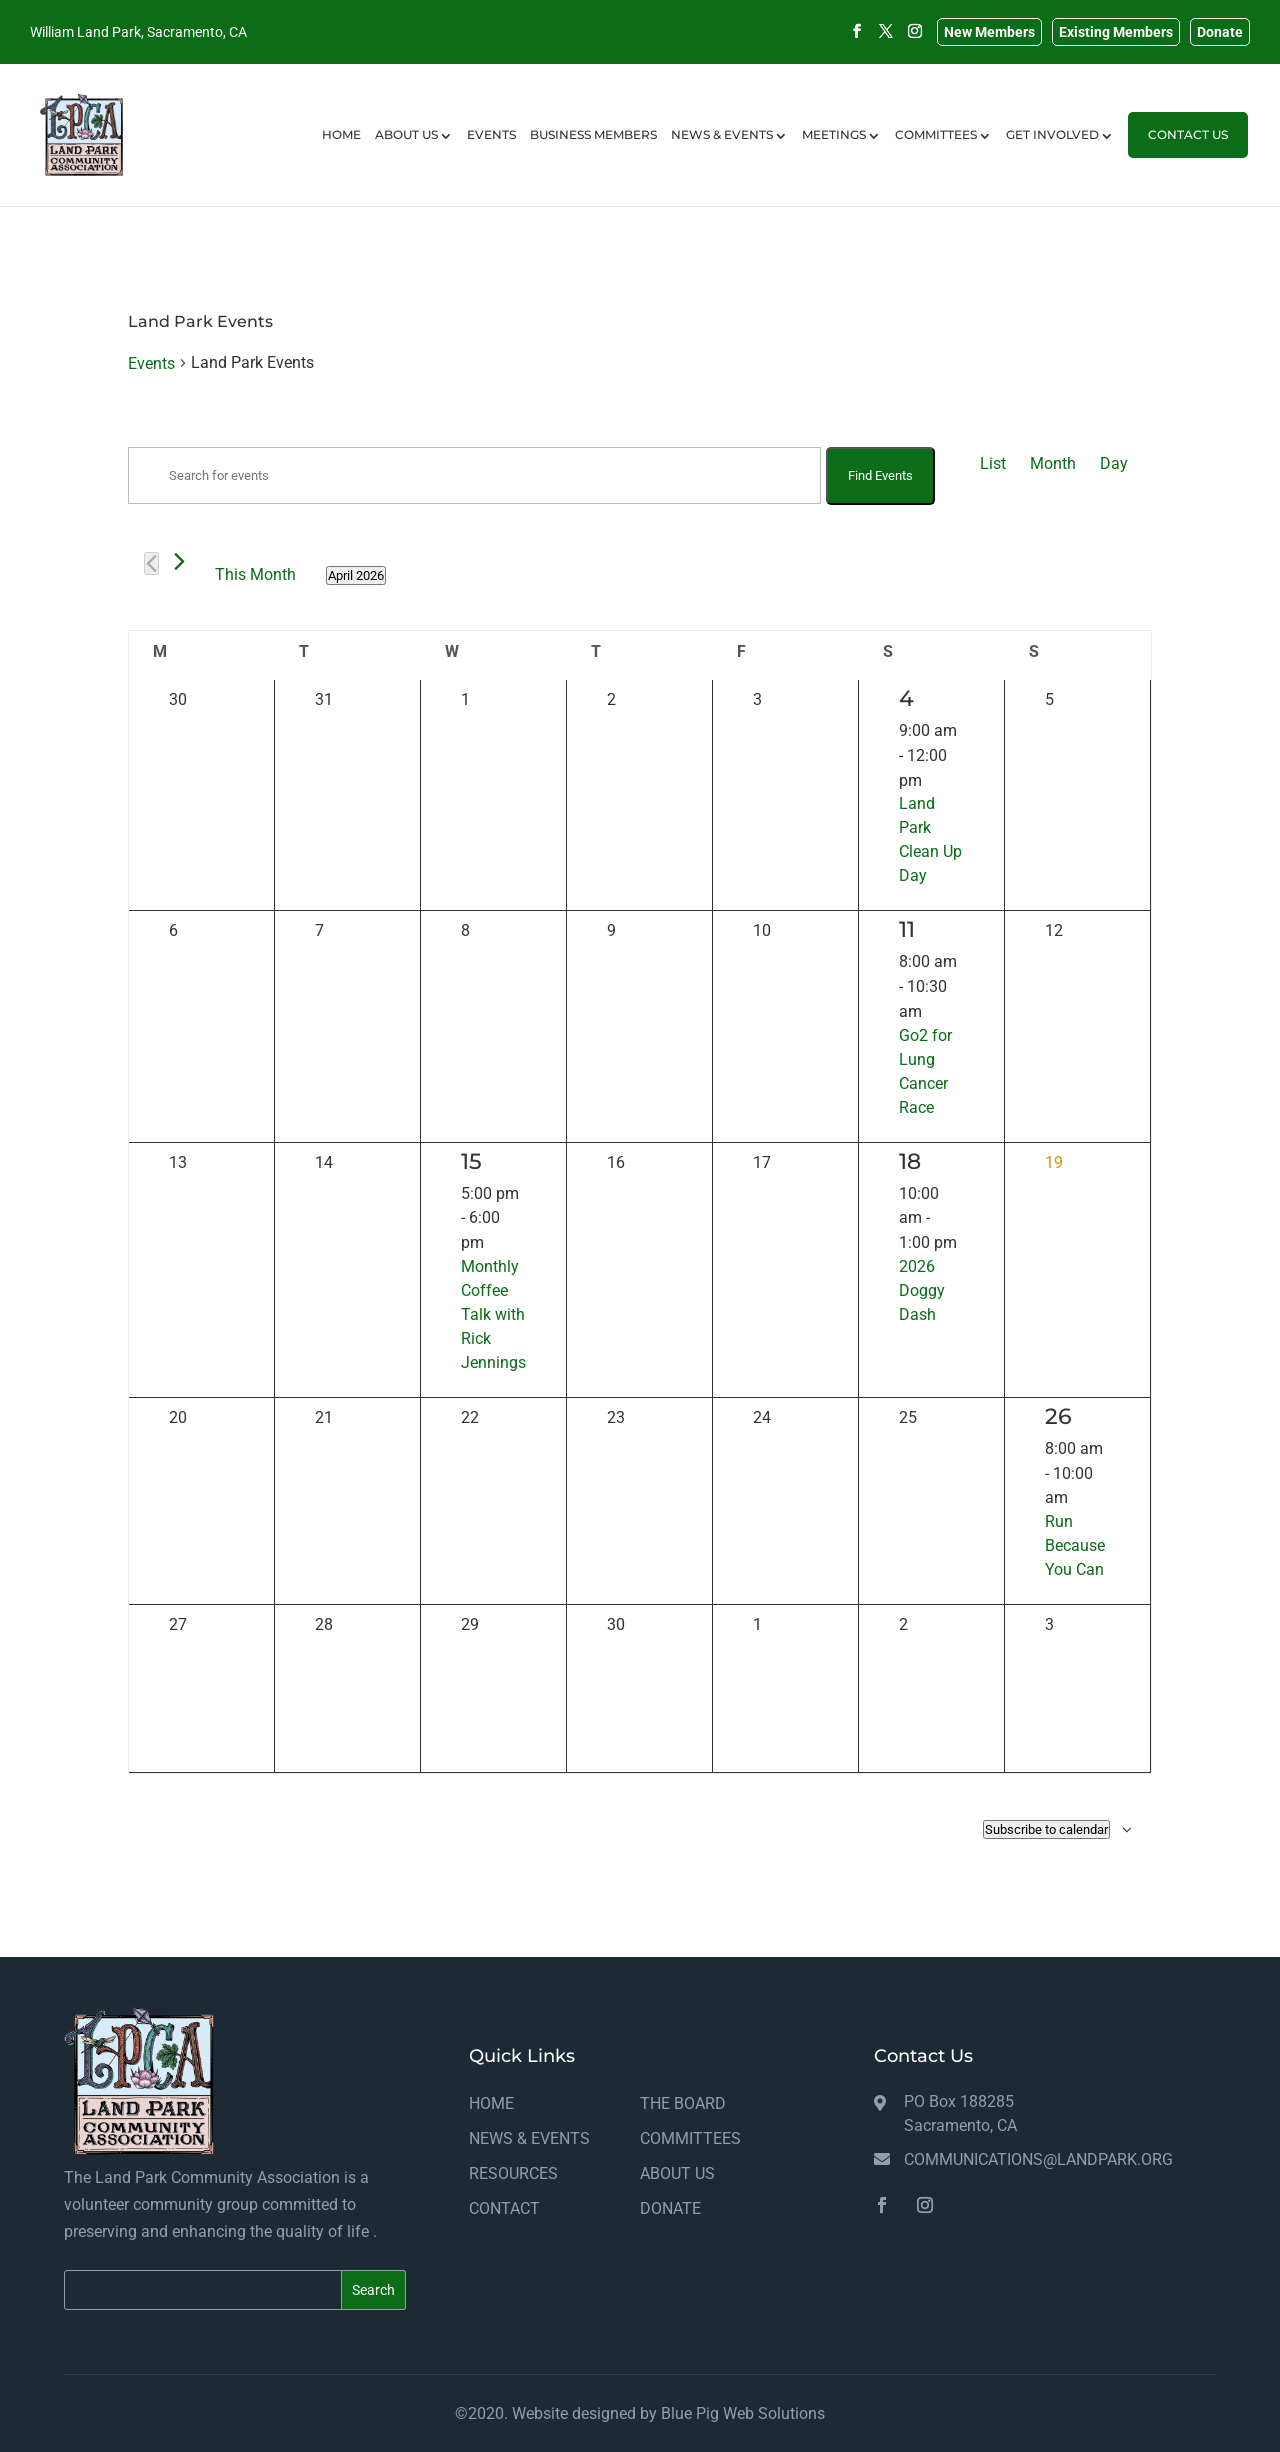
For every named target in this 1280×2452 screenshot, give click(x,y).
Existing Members (1116, 32)
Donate (1220, 32)
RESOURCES (513, 2173)
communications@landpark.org (1038, 2159)
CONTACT (504, 2208)
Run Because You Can (1075, 1545)
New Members (989, 32)
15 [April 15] (471, 1161)
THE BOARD (683, 2103)
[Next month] (179, 561)
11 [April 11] (907, 929)
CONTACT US (1188, 157)
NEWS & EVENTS (722, 157)
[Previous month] (151, 563)
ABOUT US (406, 157)
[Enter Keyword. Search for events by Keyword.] (474, 475)
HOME (341, 157)
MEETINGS (834, 157)
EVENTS (491, 157)
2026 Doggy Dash (922, 1290)
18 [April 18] (910, 1161)
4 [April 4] (906, 698)
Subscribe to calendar (1046, 1829)
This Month (255, 574)
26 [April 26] (1058, 1416)
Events (151, 363)
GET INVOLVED (1052, 157)
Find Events (880, 475)
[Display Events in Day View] (1114, 464)
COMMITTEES (936, 157)
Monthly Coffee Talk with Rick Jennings (493, 1314)
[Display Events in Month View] (1053, 464)
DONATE (670, 2208)
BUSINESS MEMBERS (593, 157)
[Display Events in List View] (993, 464)
